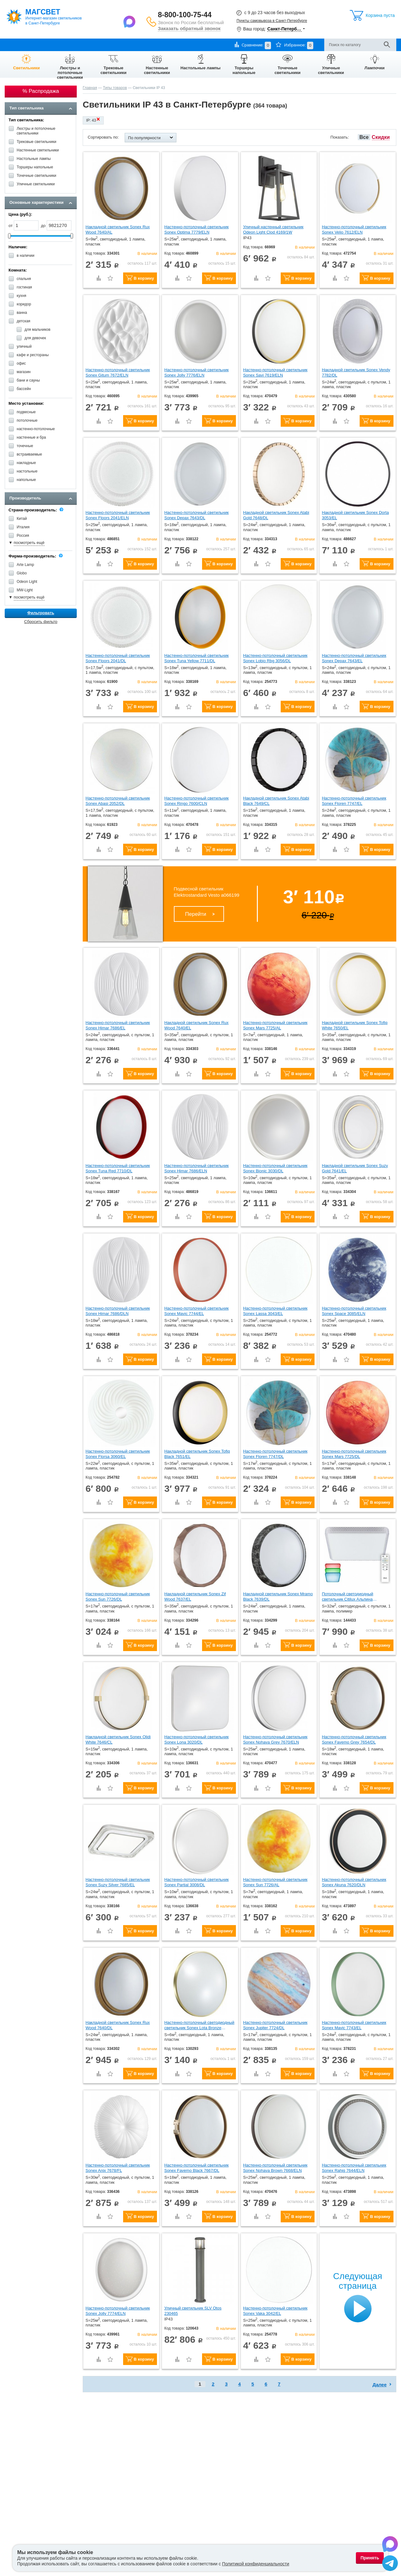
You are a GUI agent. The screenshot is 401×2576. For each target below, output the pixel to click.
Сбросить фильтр (40, 621)
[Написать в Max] (130, 21)
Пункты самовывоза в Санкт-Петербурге (272, 20)
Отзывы (163, 44)
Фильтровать (40, 612)
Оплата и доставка (51, 44)
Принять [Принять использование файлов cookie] (370, 2557)
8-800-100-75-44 (184, 15)
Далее (379, 2384)
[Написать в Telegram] (390, 2564)
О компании (16, 44)
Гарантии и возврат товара (100, 44)
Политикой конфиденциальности (255, 2563)
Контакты (141, 44)
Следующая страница (357, 2281)
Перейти (195, 914)
